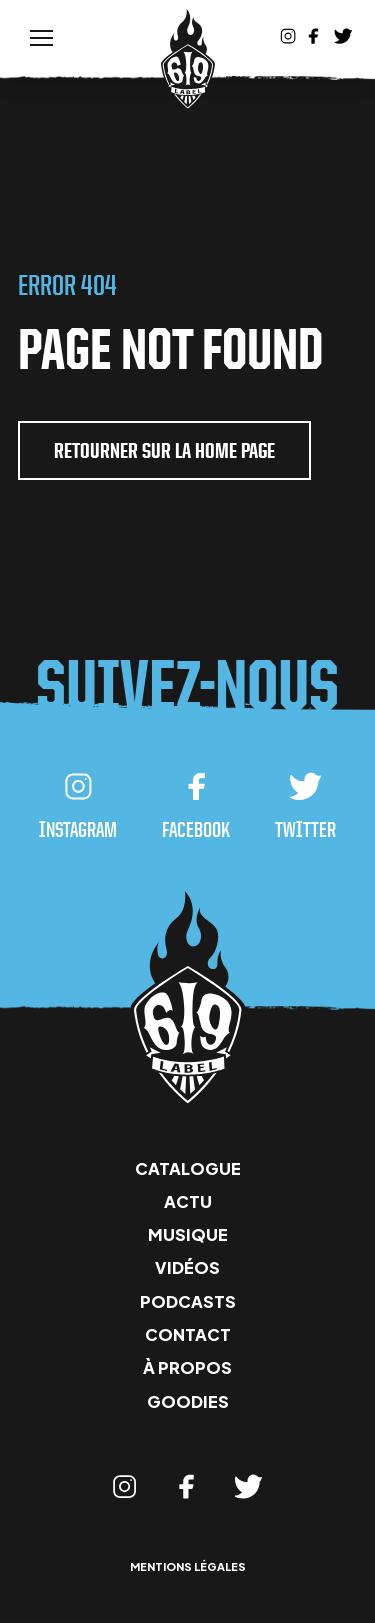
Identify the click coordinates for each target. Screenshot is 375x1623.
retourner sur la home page (164, 450)
